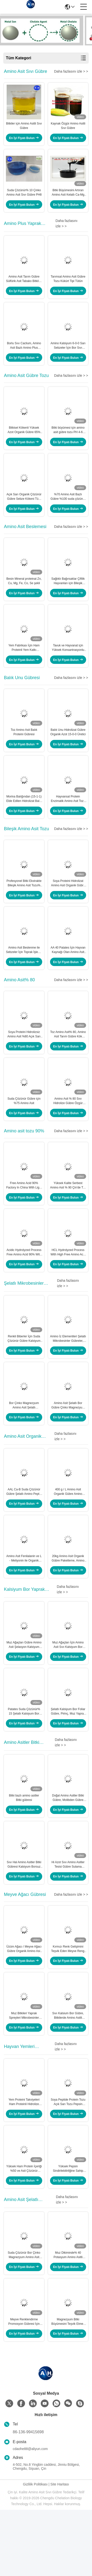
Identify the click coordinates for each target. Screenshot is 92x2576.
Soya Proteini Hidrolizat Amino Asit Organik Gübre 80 (68, 908)
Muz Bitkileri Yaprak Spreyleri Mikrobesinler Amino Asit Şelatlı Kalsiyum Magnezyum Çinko (24, 2073)
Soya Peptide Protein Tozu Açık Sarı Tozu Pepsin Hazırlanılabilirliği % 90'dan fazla (68, 2161)
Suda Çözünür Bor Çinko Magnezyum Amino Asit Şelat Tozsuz (24, 2319)
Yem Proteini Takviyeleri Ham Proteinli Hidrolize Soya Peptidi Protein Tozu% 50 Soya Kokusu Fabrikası (23, 2161)
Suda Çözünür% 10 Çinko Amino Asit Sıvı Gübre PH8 (24, 197)
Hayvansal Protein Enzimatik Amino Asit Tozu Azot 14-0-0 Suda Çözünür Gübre (68, 821)
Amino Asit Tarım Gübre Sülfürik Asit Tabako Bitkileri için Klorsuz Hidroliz (24, 285)
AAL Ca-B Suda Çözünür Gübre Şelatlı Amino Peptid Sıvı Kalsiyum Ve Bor (24, 1534)
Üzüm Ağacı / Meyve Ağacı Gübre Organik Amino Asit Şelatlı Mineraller (23, 2004)
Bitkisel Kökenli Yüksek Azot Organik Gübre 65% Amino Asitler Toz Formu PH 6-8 (24, 441)
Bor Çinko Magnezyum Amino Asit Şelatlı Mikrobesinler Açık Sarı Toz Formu (24, 1445)
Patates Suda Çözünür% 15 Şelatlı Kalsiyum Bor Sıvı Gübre (24, 1760)
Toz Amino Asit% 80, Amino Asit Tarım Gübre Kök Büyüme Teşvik (68, 1063)
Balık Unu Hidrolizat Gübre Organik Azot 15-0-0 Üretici (68, 752)
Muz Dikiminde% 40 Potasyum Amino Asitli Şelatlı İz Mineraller (67, 2319)
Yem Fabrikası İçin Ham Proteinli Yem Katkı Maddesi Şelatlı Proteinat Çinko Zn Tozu (24, 665)
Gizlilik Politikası (35, 2550)
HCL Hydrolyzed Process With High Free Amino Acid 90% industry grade (68, 1287)
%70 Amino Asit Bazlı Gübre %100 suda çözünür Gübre (68, 510)
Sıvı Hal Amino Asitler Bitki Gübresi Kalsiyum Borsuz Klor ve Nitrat (24, 1917)
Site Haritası (59, 2550)
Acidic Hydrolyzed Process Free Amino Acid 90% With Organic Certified (24, 1287)
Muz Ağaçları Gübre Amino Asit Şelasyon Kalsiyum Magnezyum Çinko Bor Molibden (23, 1691)
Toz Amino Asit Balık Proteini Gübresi (24, 752)
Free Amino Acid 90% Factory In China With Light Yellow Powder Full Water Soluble (24, 1219)
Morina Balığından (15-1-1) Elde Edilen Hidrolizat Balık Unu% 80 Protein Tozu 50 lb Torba (24, 821)
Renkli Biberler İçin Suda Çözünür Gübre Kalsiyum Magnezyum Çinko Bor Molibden (24, 1376)
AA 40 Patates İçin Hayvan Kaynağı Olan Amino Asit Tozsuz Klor (68, 976)
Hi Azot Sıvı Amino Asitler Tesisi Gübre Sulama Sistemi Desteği (68, 1917)
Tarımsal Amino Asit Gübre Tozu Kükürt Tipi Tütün (68, 285)
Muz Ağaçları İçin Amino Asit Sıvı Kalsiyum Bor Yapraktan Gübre (68, 1691)
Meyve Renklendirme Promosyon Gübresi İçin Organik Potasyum (24, 2388)
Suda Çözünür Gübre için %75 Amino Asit (23, 1132)
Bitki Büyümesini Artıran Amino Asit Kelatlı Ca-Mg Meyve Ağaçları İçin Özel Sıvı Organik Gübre (68, 197)
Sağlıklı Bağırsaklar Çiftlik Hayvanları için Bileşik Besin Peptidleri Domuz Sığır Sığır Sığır (68, 597)
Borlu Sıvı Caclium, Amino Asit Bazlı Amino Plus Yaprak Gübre (24, 354)
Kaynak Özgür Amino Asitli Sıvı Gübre (68, 128)
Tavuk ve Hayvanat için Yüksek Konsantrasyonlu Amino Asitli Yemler (68, 665)
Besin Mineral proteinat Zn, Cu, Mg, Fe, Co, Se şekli (23, 596)
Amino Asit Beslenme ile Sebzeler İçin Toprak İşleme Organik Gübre (24, 976)
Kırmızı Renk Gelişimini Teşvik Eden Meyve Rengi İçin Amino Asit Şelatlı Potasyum (68, 2004)
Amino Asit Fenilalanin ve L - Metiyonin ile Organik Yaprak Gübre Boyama (24, 1602)
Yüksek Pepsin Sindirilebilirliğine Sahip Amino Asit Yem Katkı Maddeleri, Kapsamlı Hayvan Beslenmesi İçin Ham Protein (68, 2230)
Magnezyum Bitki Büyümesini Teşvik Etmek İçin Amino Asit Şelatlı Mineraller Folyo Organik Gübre (68, 2388)
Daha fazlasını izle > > (71, 71)
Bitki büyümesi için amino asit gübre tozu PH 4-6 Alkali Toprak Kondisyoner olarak (68, 441)
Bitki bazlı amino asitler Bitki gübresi (24, 1848)
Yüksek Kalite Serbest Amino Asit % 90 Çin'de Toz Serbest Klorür (68, 1219)
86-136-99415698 (28, 2498)
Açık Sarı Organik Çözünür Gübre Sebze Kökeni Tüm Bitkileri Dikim (23, 510)
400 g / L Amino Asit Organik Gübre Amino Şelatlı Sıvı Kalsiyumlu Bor (68, 1534)
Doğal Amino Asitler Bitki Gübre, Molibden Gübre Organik (68, 1848)
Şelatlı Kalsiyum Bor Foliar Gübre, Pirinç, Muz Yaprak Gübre (68, 1760)
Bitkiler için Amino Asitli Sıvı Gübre (24, 128)
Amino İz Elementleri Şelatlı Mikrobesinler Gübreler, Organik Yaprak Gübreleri (68, 1376)
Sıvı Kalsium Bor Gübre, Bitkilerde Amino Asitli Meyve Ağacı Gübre (68, 2073)
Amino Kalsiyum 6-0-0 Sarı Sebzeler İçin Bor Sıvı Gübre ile (68, 354)
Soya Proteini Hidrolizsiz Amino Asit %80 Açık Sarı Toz (23, 1063)
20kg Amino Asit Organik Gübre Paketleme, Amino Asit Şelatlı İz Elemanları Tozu (68, 1602)
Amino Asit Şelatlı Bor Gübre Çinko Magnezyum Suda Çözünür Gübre (68, 1445)
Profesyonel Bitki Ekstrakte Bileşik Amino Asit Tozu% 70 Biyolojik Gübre (23, 908)
